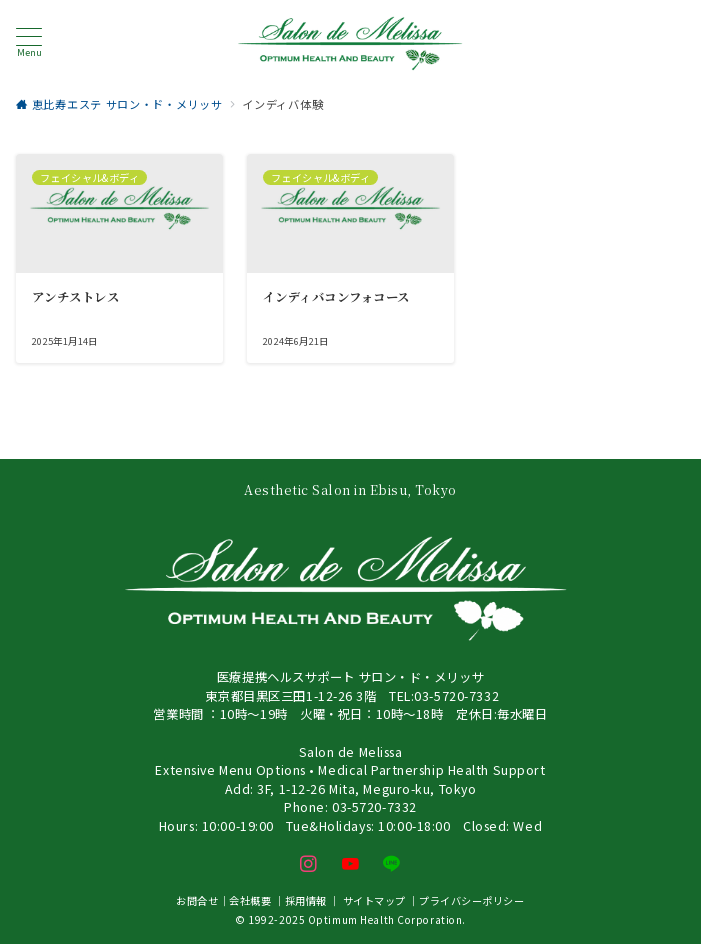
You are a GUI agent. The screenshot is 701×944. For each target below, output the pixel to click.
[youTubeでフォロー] (351, 864)
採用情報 (306, 900)
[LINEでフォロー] (392, 864)
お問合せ (197, 900)
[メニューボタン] (29, 43)
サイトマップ (374, 900)
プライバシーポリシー (472, 900)
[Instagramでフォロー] (309, 864)
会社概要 (250, 900)
